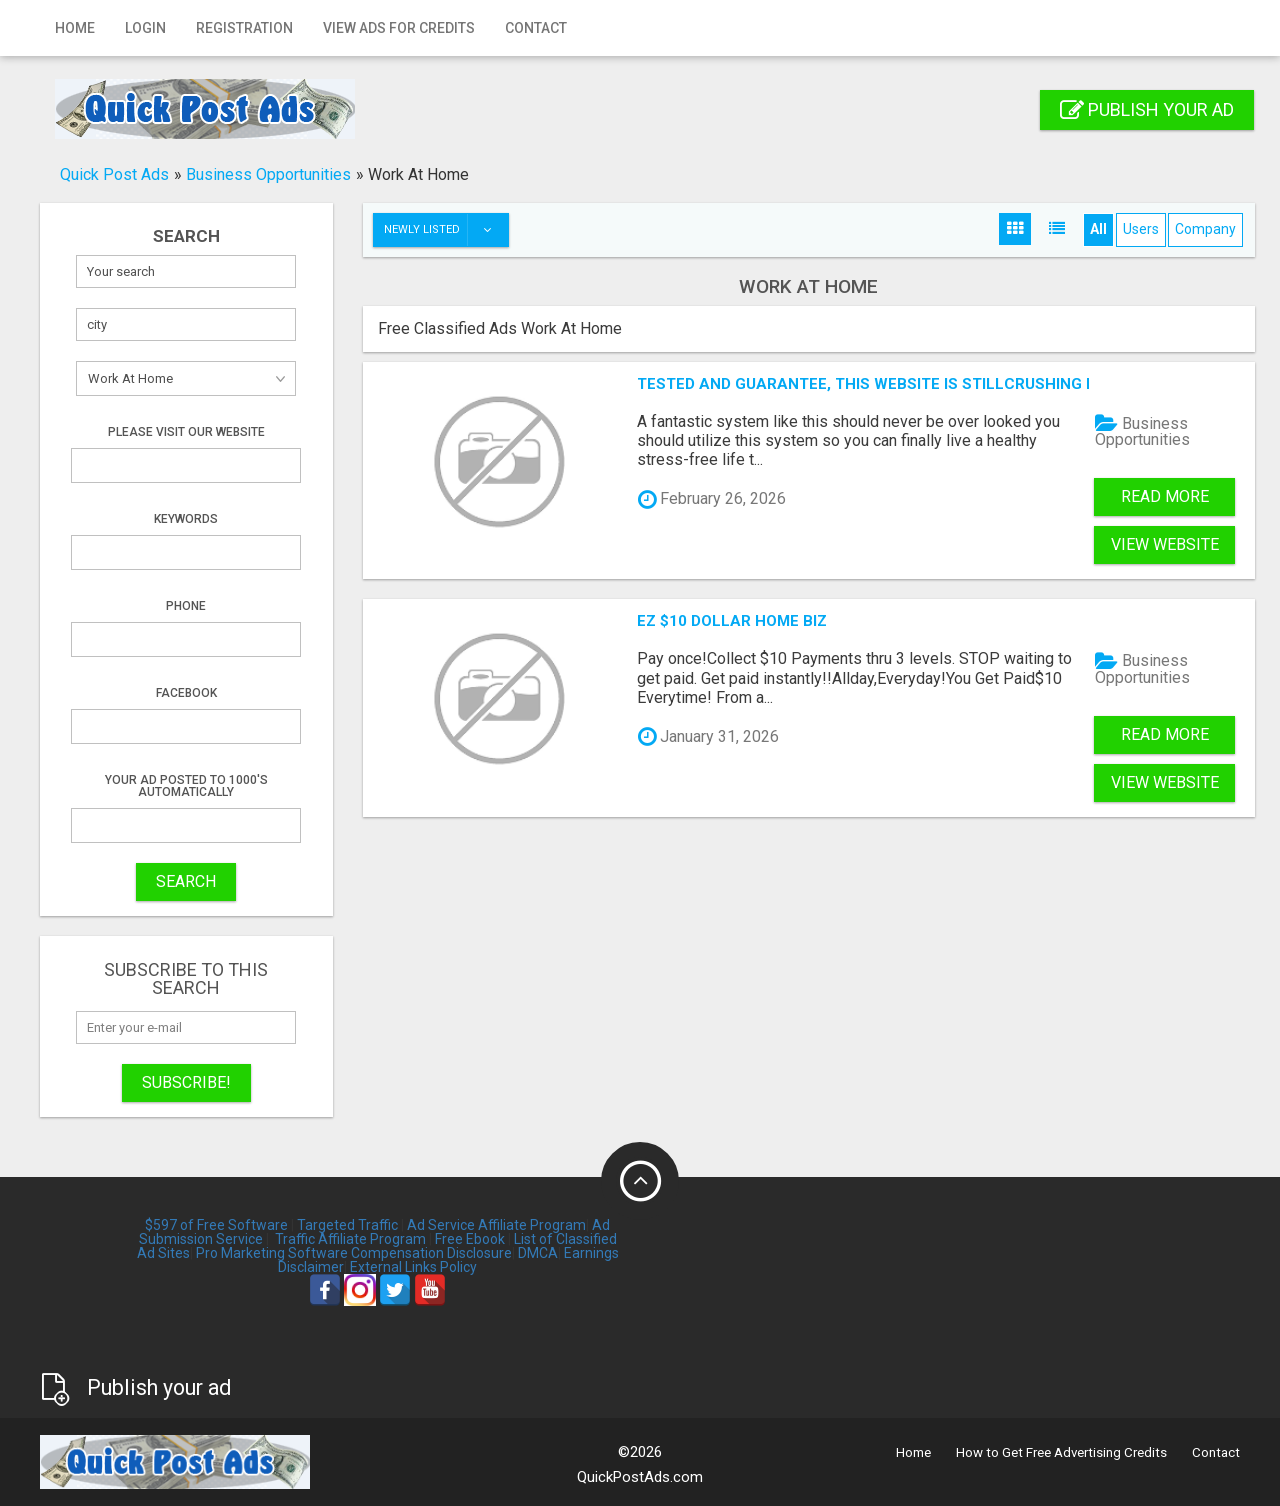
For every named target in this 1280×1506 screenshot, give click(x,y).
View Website (1165, 544)
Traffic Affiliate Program (350, 1239)
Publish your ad (1147, 109)
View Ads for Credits (399, 28)
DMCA (538, 1253)
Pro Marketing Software (272, 1253)
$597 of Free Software (216, 1225)
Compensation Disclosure (431, 1253)
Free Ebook (470, 1239)
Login (145, 28)
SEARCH (186, 881)
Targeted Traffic (347, 1225)
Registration (244, 28)
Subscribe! (186, 1082)
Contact (536, 28)
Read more (1165, 496)
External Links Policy (413, 1267)
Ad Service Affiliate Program (496, 1225)
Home (75, 28)
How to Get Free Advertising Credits (1061, 1452)
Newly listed (446, 230)
